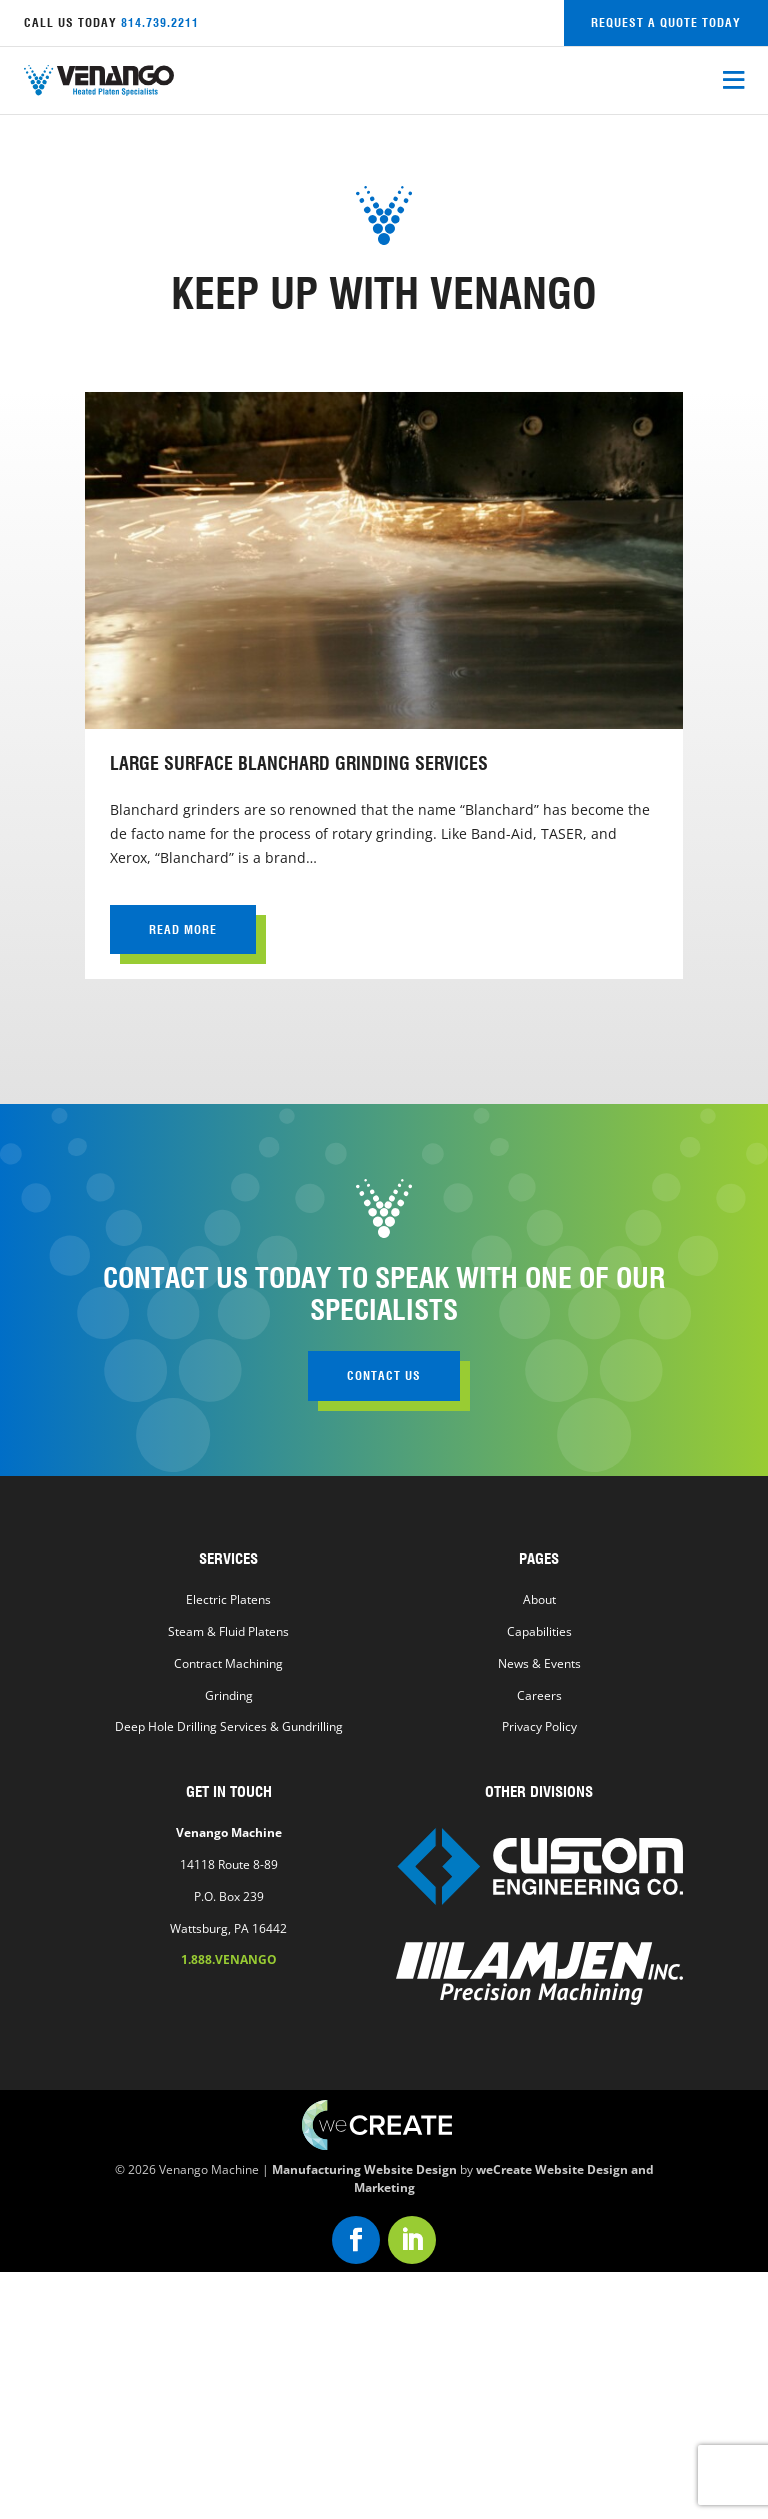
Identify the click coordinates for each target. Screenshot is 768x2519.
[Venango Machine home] (99, 80)
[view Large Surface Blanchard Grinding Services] (384, 685)
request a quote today (666, 22)
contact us (384, 1375)
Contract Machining (228, 1663)
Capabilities (539, 1631)
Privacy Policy (539, 1726)
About (539, 1599)
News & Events (539, 1663)
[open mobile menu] (733, 81)
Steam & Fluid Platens (228, 1631)
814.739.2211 (160, 22)
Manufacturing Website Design (364, 2169)
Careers (539, 1695)
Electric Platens (228, 1599)
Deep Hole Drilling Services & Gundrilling (229, 1726)
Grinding (229, 1695)
